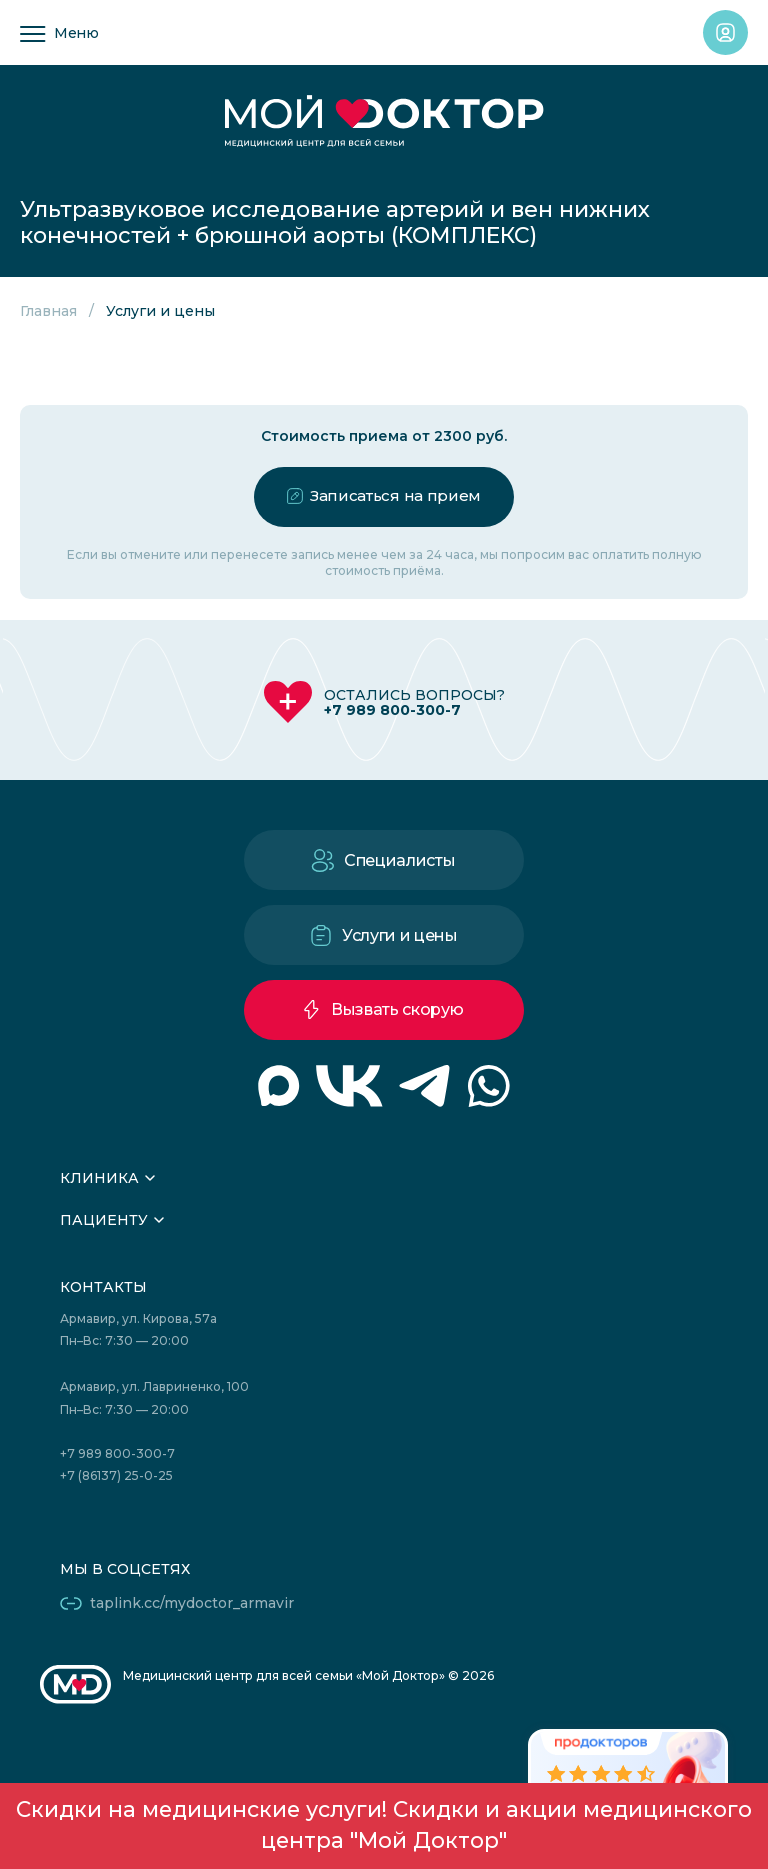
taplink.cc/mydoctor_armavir (192, 1603)
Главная (48, 311)
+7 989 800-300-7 (392, 710)
